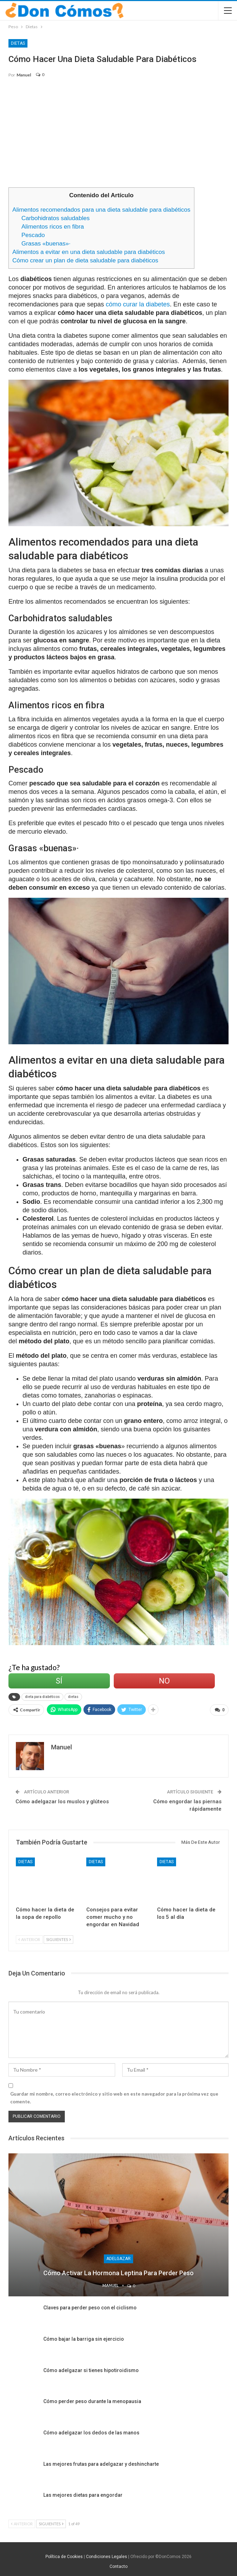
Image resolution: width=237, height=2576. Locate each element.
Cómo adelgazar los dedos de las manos (91, 2431)
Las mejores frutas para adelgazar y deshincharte (101, 2462)
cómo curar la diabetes (138, 304)
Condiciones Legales (106, 2555)
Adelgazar (118, 2257)
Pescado (33, 235)
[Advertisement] (119, 136)
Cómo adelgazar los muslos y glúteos (62, 1800)
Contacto (118, 2565)
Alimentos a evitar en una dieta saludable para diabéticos (88, 252)
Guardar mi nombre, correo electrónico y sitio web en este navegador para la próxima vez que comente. (114, 2096)
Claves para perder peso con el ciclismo (90, 2306)
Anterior (29, 1938)
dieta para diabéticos (42, 1697)
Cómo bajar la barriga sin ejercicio (83, 2337)
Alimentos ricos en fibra (52, 226)
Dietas (18, 43)
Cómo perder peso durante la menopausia (92, 2400)
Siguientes (58, 1938)
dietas (73, 1697)
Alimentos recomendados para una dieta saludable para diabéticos (101, 209)
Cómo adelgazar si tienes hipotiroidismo (91, 2369)
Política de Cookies (64, 2555)
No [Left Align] (164, 1680)
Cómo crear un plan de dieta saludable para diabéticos (85, 260)
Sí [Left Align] (59, 1680)
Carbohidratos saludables (55, 218)
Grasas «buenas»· (46, 243)
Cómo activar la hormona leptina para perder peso (118, 2271)
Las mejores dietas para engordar (83, 2493)
